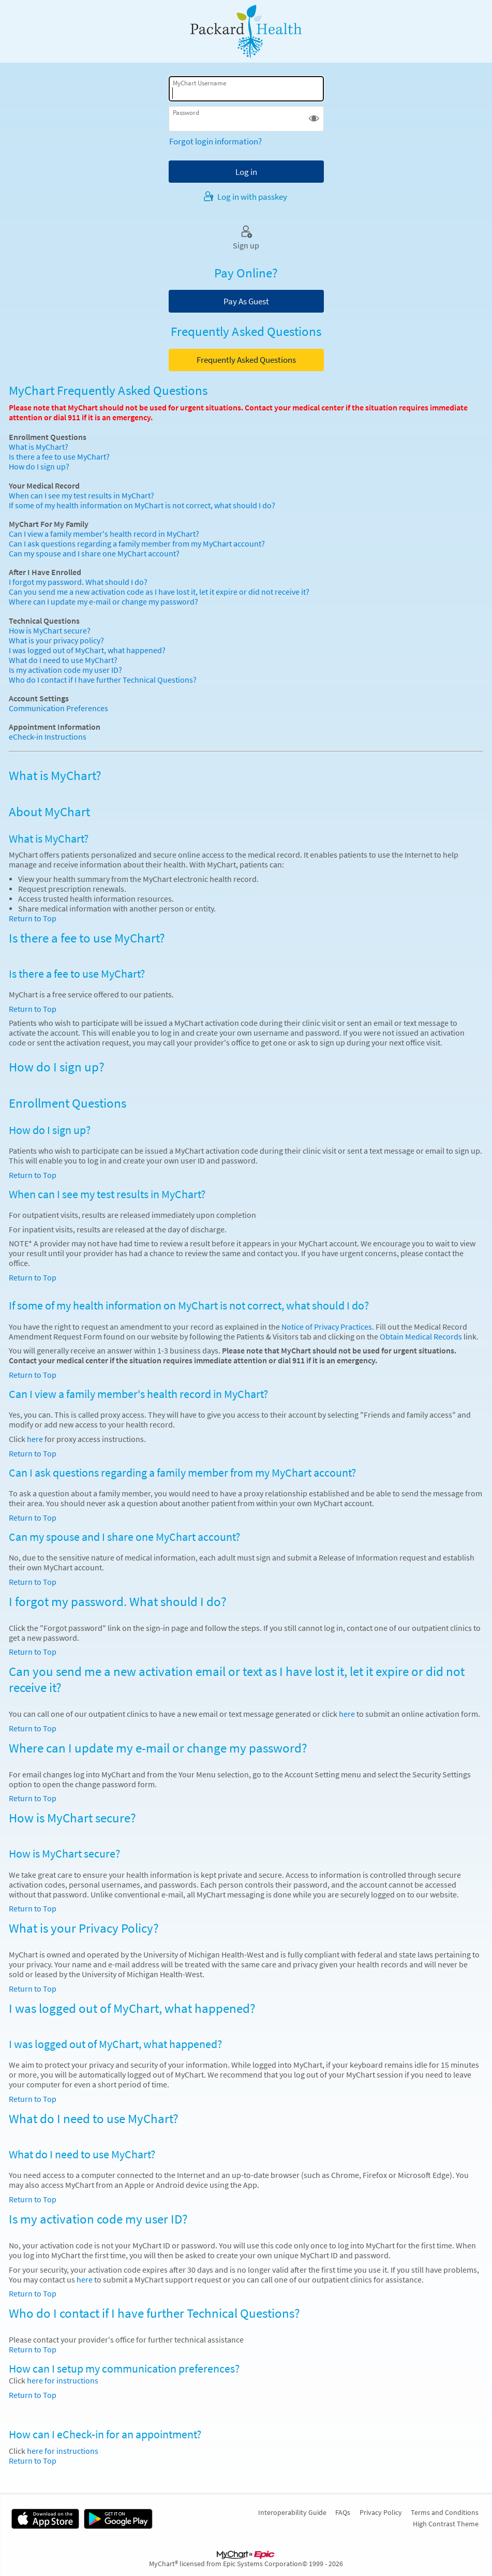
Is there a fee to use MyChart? (59, 457)
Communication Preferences (58, 708)
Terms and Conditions (445, 2512)
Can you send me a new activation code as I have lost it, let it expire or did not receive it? (159, 592)
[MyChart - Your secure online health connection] (246, 31)
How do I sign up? (39, 467)
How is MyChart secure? (50, 631)
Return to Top (32, 918)
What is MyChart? (38, 447)
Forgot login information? (215, 141)
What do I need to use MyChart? (63, 660)
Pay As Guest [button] (246, 301)
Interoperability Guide (292, 2512)
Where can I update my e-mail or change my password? (103, 602)
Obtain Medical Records (420, 1337)
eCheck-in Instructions (47, 737)
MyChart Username (199, 83)
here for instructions (62, 2381)
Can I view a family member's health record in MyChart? (104, 534)
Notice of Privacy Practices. (327, 1327)
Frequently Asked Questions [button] (246, 359)
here (35, 1439)
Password (186, 112)
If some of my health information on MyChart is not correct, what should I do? (142, 505)
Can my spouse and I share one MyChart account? (94, 553)
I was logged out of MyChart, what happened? (87, 650)
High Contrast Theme (446, 2523)
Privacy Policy (381, 2512)
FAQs (342, 2512)
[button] (313, 118)
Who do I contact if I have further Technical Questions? (103, 680)
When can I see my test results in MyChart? (81, 496)
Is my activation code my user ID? (65, 670)
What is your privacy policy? (56, 640)
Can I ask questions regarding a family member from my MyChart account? (137, 544)
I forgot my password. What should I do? (78, 582)
